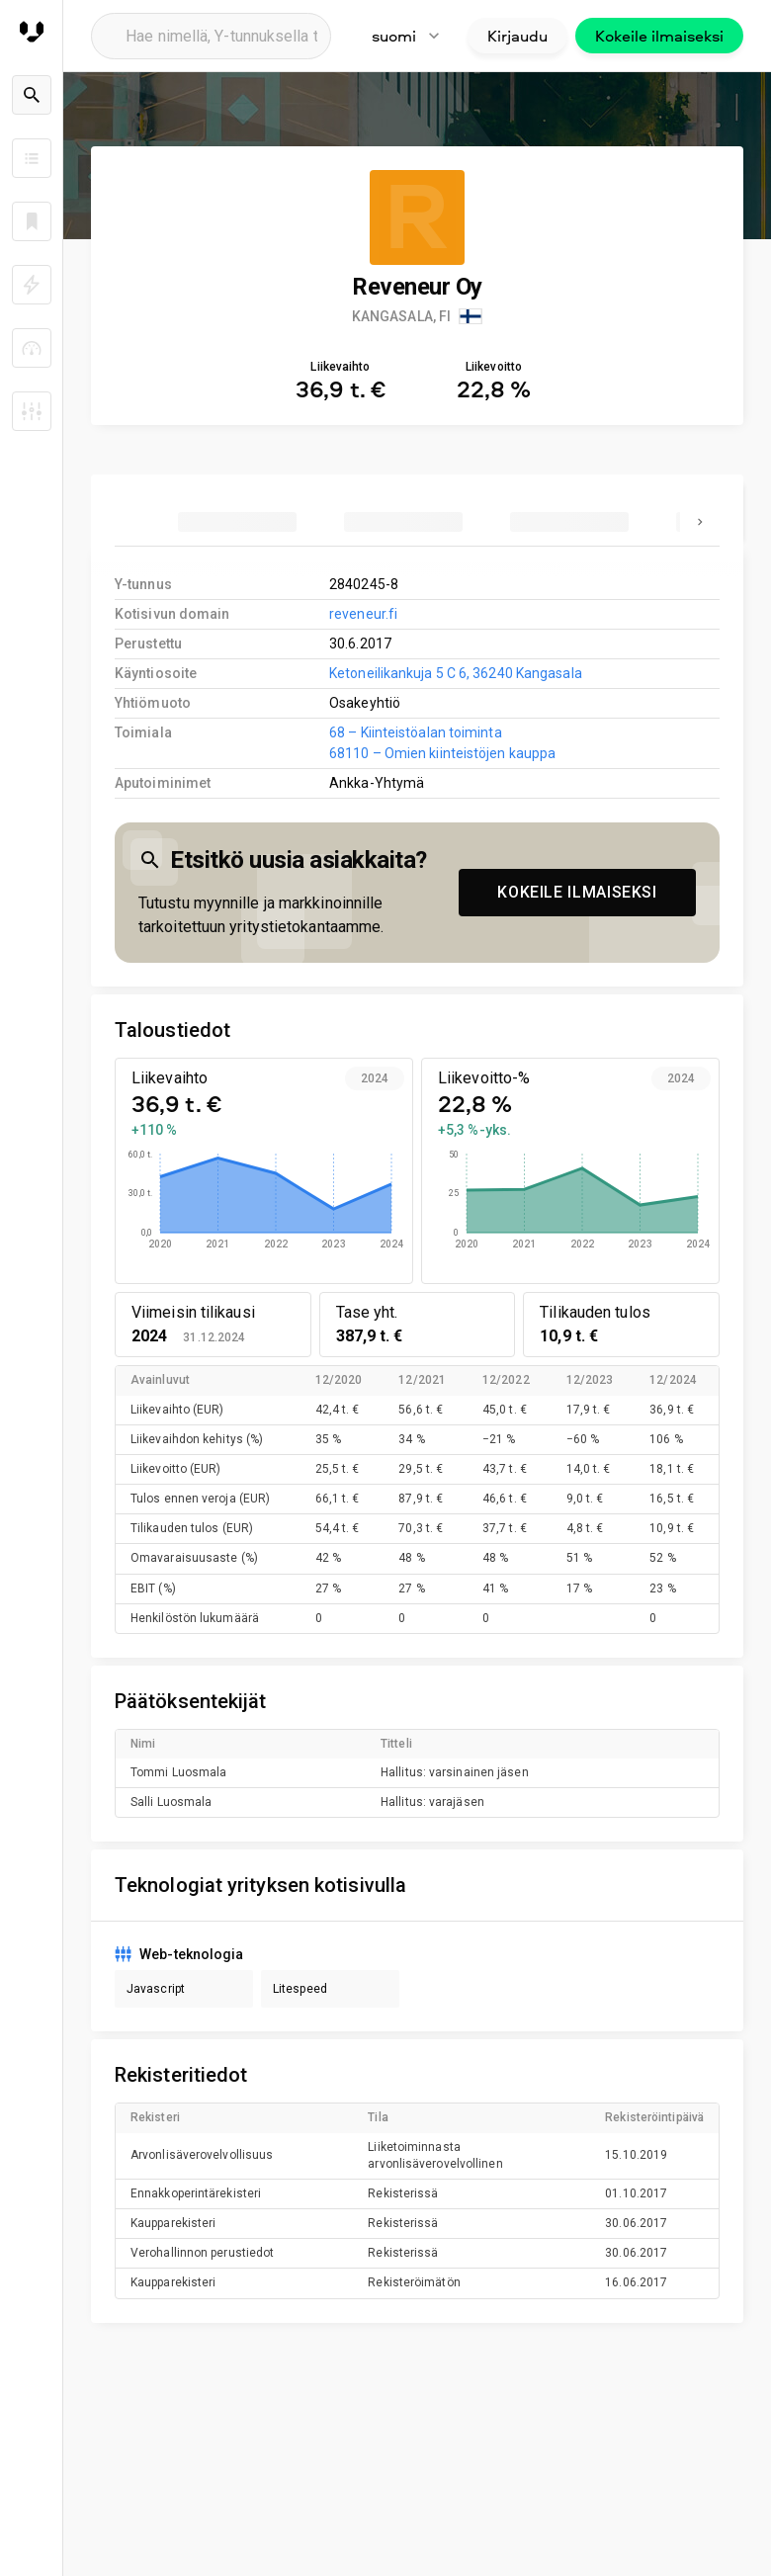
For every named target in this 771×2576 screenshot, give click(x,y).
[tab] (237, 522)
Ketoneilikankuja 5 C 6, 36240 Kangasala (455, 673)
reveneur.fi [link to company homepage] (363, 614)
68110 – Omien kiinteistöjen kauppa (442, 753)
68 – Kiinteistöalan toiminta (415, 732)
